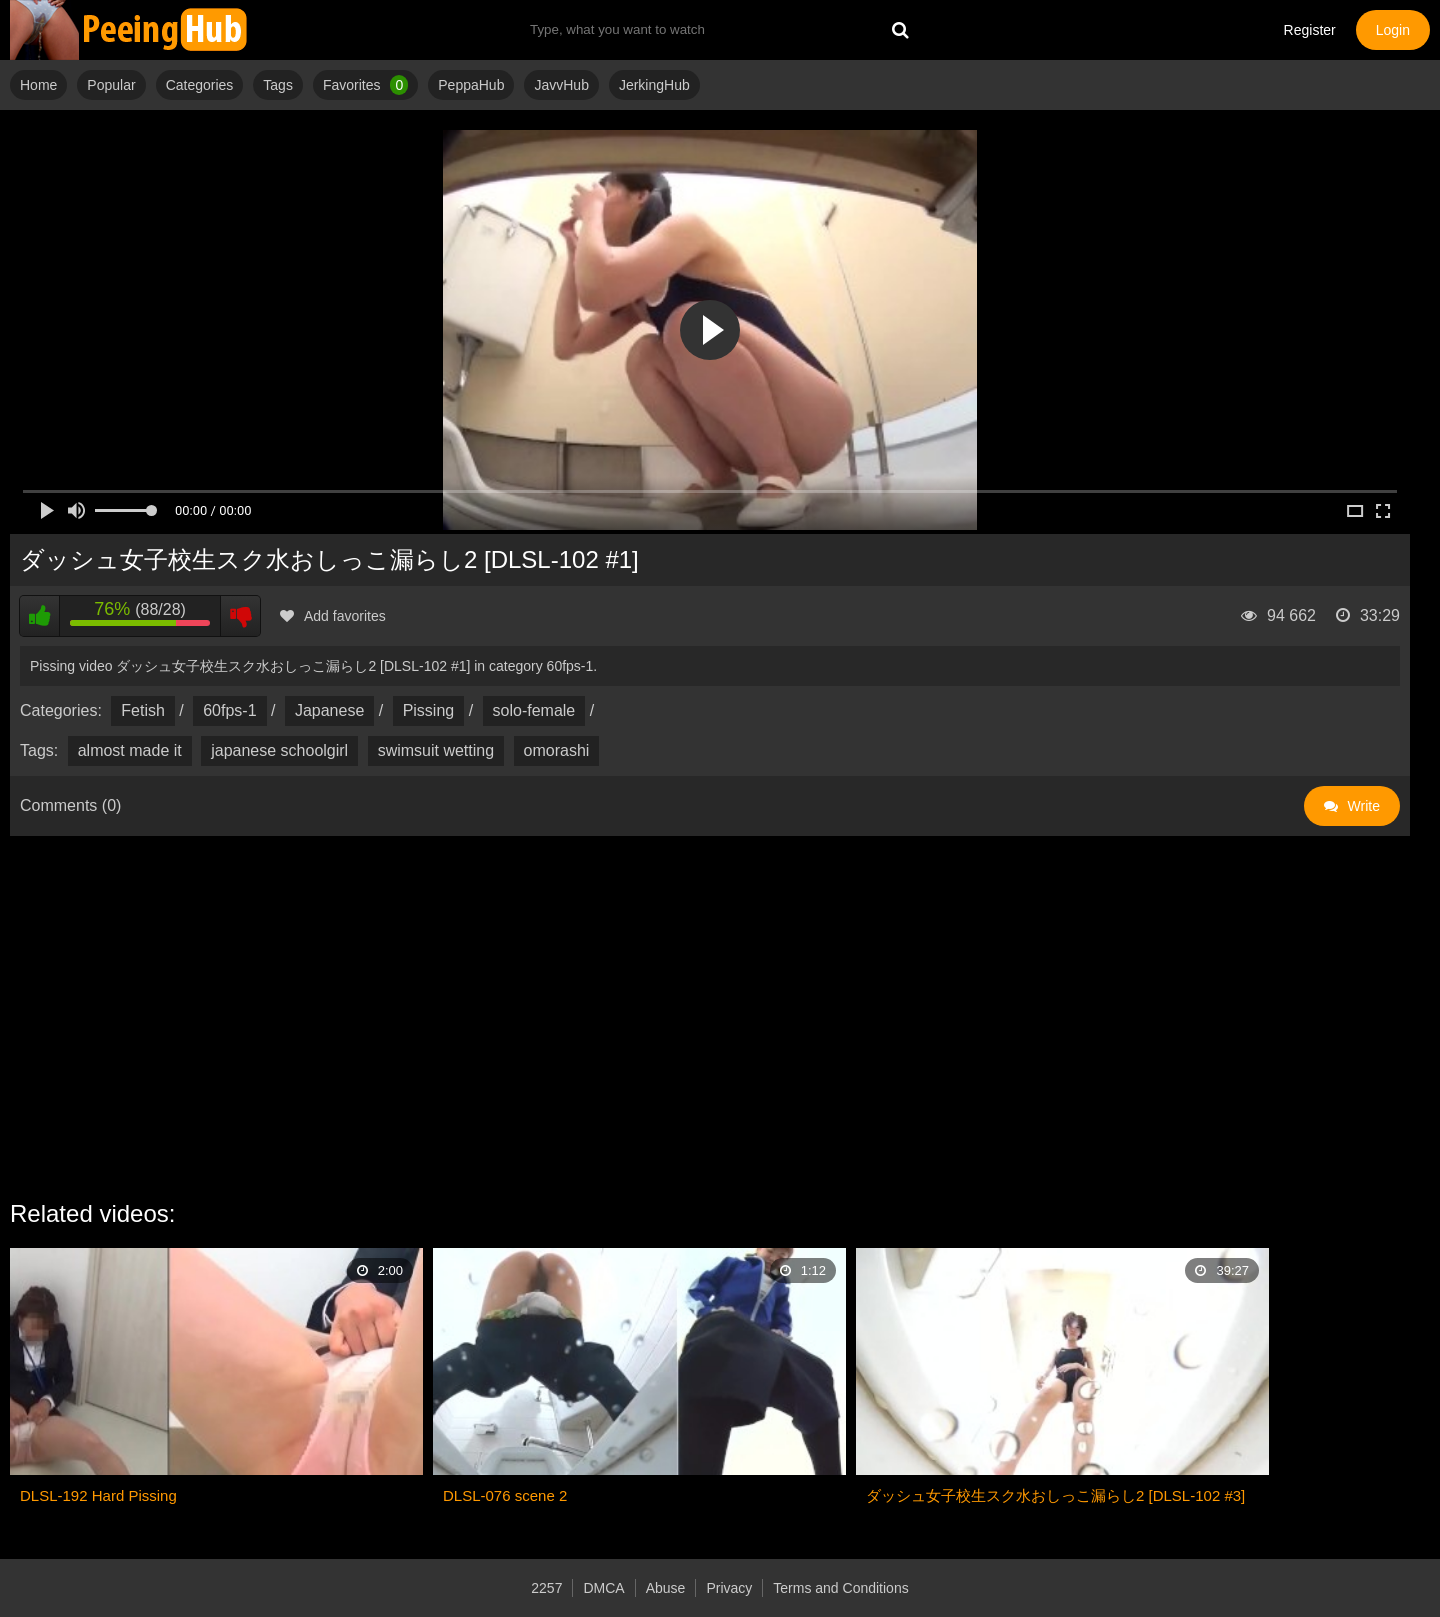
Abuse (666, 1588)
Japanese (329, 710)
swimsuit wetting (436, 750)
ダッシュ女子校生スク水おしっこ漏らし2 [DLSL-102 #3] (1055, 1495)
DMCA (603, 1588)
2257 (546, 1588)
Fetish (143, 710)
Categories (200, 85)
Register (1310, 30)
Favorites (365, 85)
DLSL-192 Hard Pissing (98, 1495)
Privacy (729, 1588)
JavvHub (561, 85)
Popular (111, 85)
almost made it (130, 750)
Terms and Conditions (840, 1588)
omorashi (557, 750)
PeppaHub (471, 85)
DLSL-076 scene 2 (505, 1495)
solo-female (534, 710)
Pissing (429, 710)
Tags (278, 85)
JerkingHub (654, 85)
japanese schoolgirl (279, 750)
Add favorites (333, 616)
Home (38, 85)
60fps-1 (229, 710)
